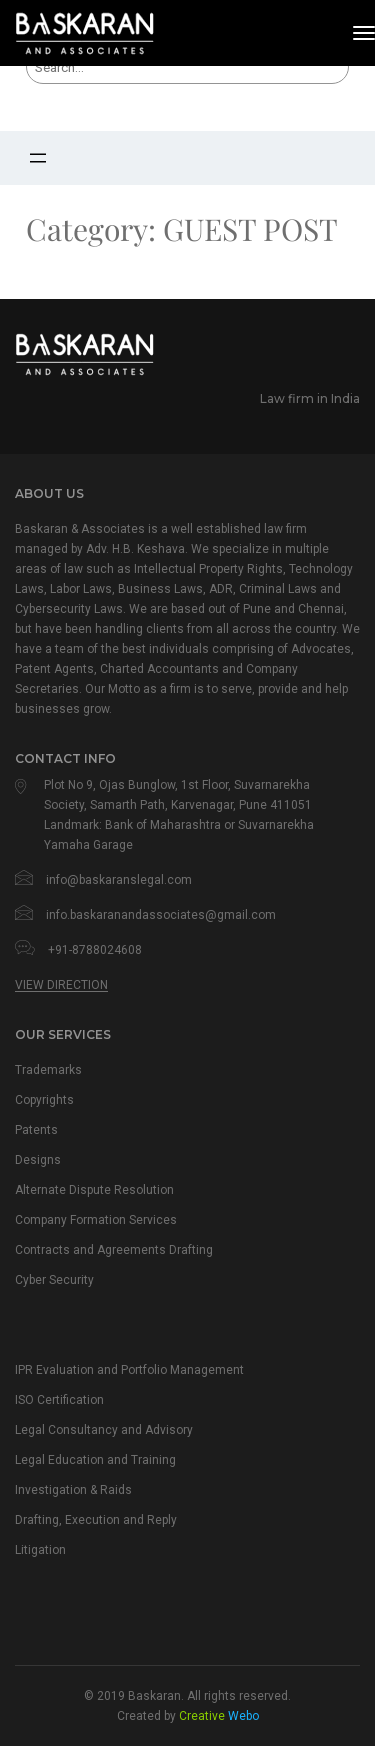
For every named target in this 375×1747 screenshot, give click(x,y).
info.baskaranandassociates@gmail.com (161, 915)
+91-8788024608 (95, 950)
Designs (41, 1163)
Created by (188, 1731)
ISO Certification (68, 1409)
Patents (40, 1132)
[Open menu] (38, 158)
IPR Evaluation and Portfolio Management (151, 1378)
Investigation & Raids (83, 1502)
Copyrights (50, 1101)
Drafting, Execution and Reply (110, 1533)
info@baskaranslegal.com (119, 880)
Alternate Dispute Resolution (108, 1194)
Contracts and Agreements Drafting (132, 1256)
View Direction (61, 985)
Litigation (44, 1564)
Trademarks (54, 1070)
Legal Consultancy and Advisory (119, 1440)
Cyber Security (62, 1287)
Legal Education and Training (108, 1471)
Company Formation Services (112, 1225)
